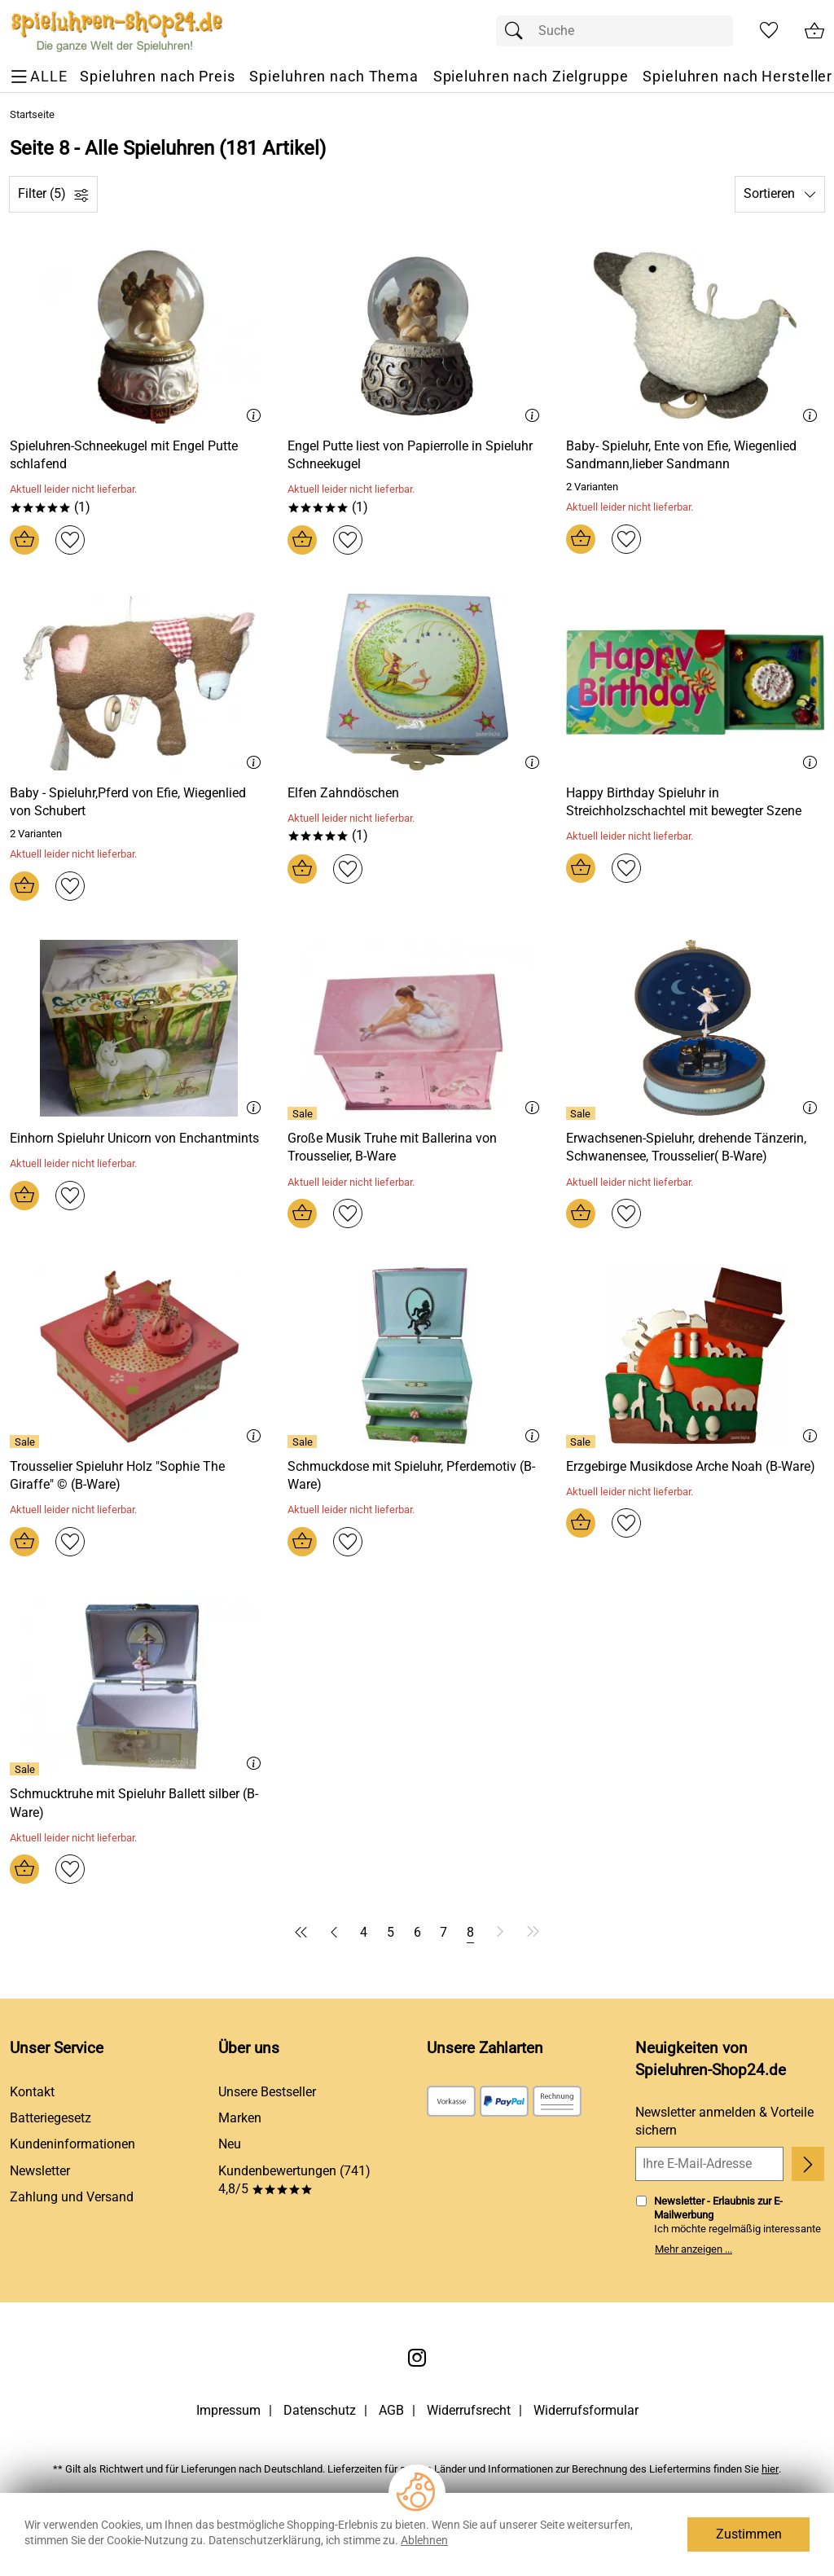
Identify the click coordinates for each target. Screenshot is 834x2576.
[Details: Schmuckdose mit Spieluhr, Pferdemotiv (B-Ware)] (304, 1441)
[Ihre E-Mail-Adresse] (709, 2164)
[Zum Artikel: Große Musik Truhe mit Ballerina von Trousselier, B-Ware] (417, 1148)
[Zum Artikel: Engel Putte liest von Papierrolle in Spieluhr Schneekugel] (417, 455)
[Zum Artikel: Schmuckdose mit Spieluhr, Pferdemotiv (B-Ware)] (417, 1476)
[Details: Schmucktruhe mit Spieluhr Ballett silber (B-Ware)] (26, 1768)
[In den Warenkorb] (24, 540)
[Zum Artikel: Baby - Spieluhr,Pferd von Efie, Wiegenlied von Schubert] (139, 682)
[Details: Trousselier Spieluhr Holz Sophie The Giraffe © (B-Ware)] (26, 1441)
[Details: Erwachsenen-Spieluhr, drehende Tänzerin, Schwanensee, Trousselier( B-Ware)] (582, 1113)
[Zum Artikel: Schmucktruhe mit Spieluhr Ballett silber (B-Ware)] (139, 1803)
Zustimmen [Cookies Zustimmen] (749, 2534)
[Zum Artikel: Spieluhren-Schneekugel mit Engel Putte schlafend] (139, 455)
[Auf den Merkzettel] (70, 540)
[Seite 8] (470, 1932)
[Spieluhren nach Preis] (157, 77)
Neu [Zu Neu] (229, 2144)
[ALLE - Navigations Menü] (41, 77)
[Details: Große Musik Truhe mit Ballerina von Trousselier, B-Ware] (304, 1113)
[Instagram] (417, 2357)
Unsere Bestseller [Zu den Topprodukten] (267, 2092)
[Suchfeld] (614, 30)
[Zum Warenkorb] (814, 31)
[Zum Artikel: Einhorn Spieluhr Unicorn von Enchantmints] (134, 1139)
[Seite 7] (443, 1932)
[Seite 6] (417, 1932)
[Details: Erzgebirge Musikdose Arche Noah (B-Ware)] (582, 1441)
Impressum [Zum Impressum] (228, 2410)
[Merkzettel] (769, 31)
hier (770, 2469)
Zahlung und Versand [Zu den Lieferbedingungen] (72, 2197)
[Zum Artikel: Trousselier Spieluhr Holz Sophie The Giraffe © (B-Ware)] (139, 1476)
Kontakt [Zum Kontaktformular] (32, 2092)
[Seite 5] (390, 1932)
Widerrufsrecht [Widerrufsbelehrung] (469, 2410)
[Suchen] (518, 30)
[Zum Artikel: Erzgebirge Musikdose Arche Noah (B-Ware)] (690, 1467)
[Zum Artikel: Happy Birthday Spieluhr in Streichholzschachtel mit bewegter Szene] (695, 802)
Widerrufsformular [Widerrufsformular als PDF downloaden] (586, 2410)
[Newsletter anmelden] (808, 2164)
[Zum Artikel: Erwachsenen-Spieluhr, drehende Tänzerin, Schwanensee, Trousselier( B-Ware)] (695, 1148)
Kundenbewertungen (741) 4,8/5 (294, 2179)
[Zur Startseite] (117, 31)
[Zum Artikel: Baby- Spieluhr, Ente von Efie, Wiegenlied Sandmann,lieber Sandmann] (695, 335)
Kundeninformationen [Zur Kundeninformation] (72, 2144)
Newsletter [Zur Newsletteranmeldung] (40, 2171)
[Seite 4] (363, 1932)
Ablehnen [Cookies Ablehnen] (424, 2540)
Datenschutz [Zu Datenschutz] (319, 2410)
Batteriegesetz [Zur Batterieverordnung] (50, 2118)
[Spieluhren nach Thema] (333, 77)
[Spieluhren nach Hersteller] (737, 77)
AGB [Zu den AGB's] (391, 2410)
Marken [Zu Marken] (239, 2118)
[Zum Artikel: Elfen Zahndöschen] (343, 793)
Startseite (32, 114)
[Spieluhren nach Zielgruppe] (531, 77)
